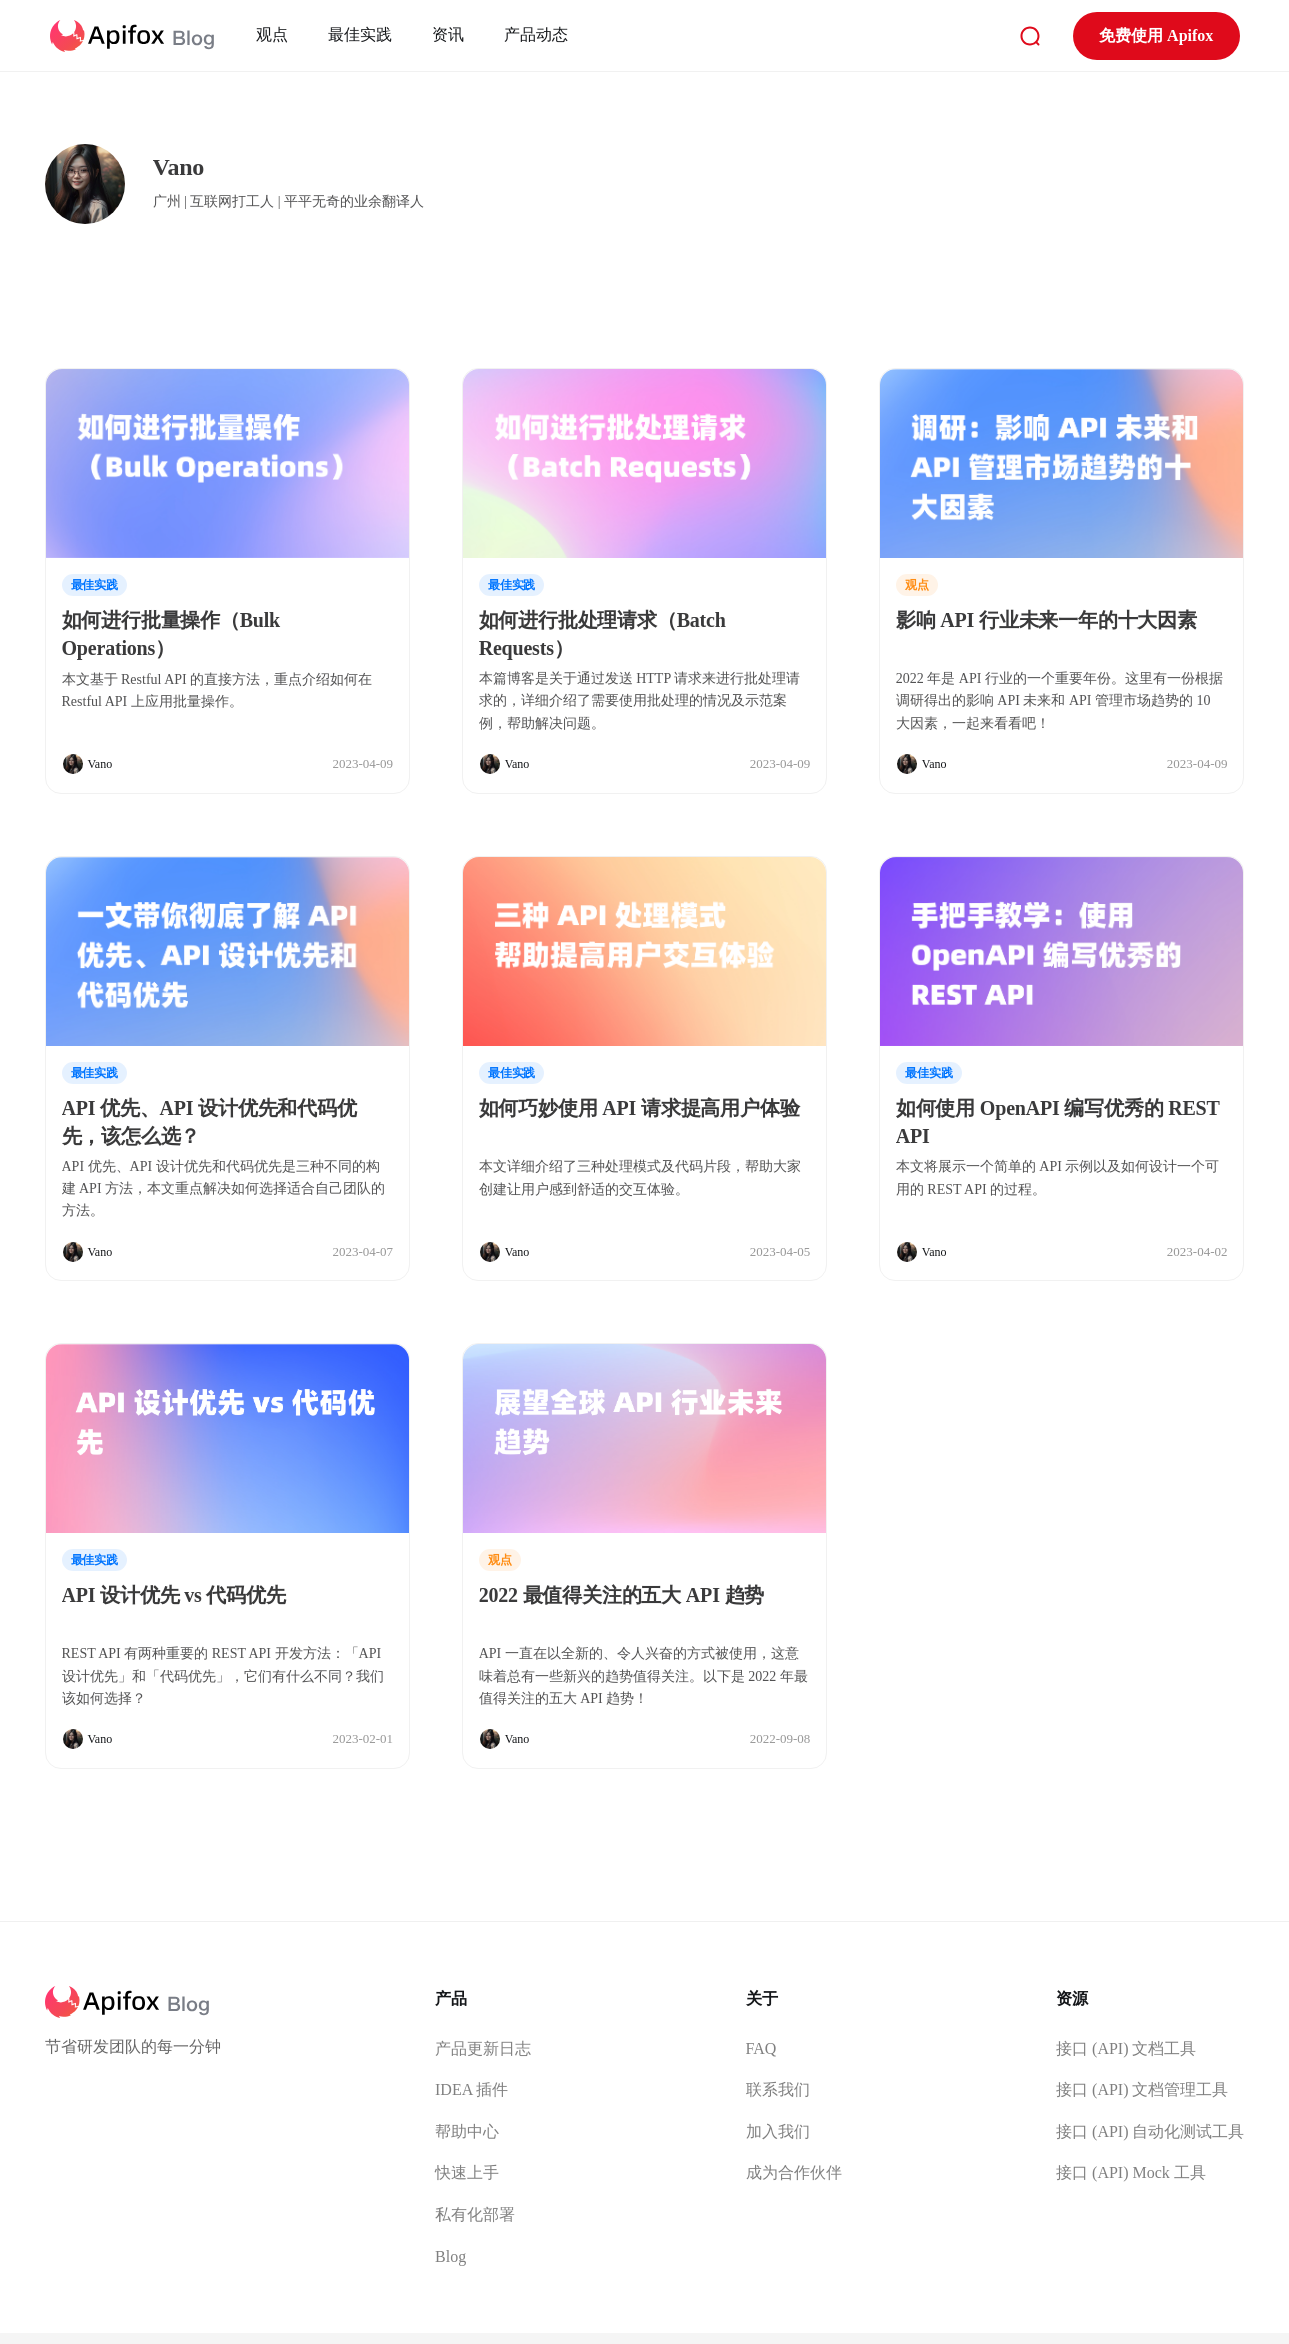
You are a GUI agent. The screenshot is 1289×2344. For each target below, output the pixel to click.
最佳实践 (362, 34)
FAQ (761, 2048)
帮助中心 (467, 2131)
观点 (274, 34)
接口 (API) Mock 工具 (1131, 2172)
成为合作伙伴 (794, 2172)
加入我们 (778, 2131)
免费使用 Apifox (1154, 35)
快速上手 (467, 2172)
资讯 (450, 34)
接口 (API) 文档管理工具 (1142, 2089)
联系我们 (778, 2089)
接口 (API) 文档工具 (1126, 2048)
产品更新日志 (483, 2048)
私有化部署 (475, 2214)
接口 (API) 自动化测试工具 (1150, 2131)
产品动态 (538, 34)
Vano (100, 764)
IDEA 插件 (471, 2089)
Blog (450, 2256)
